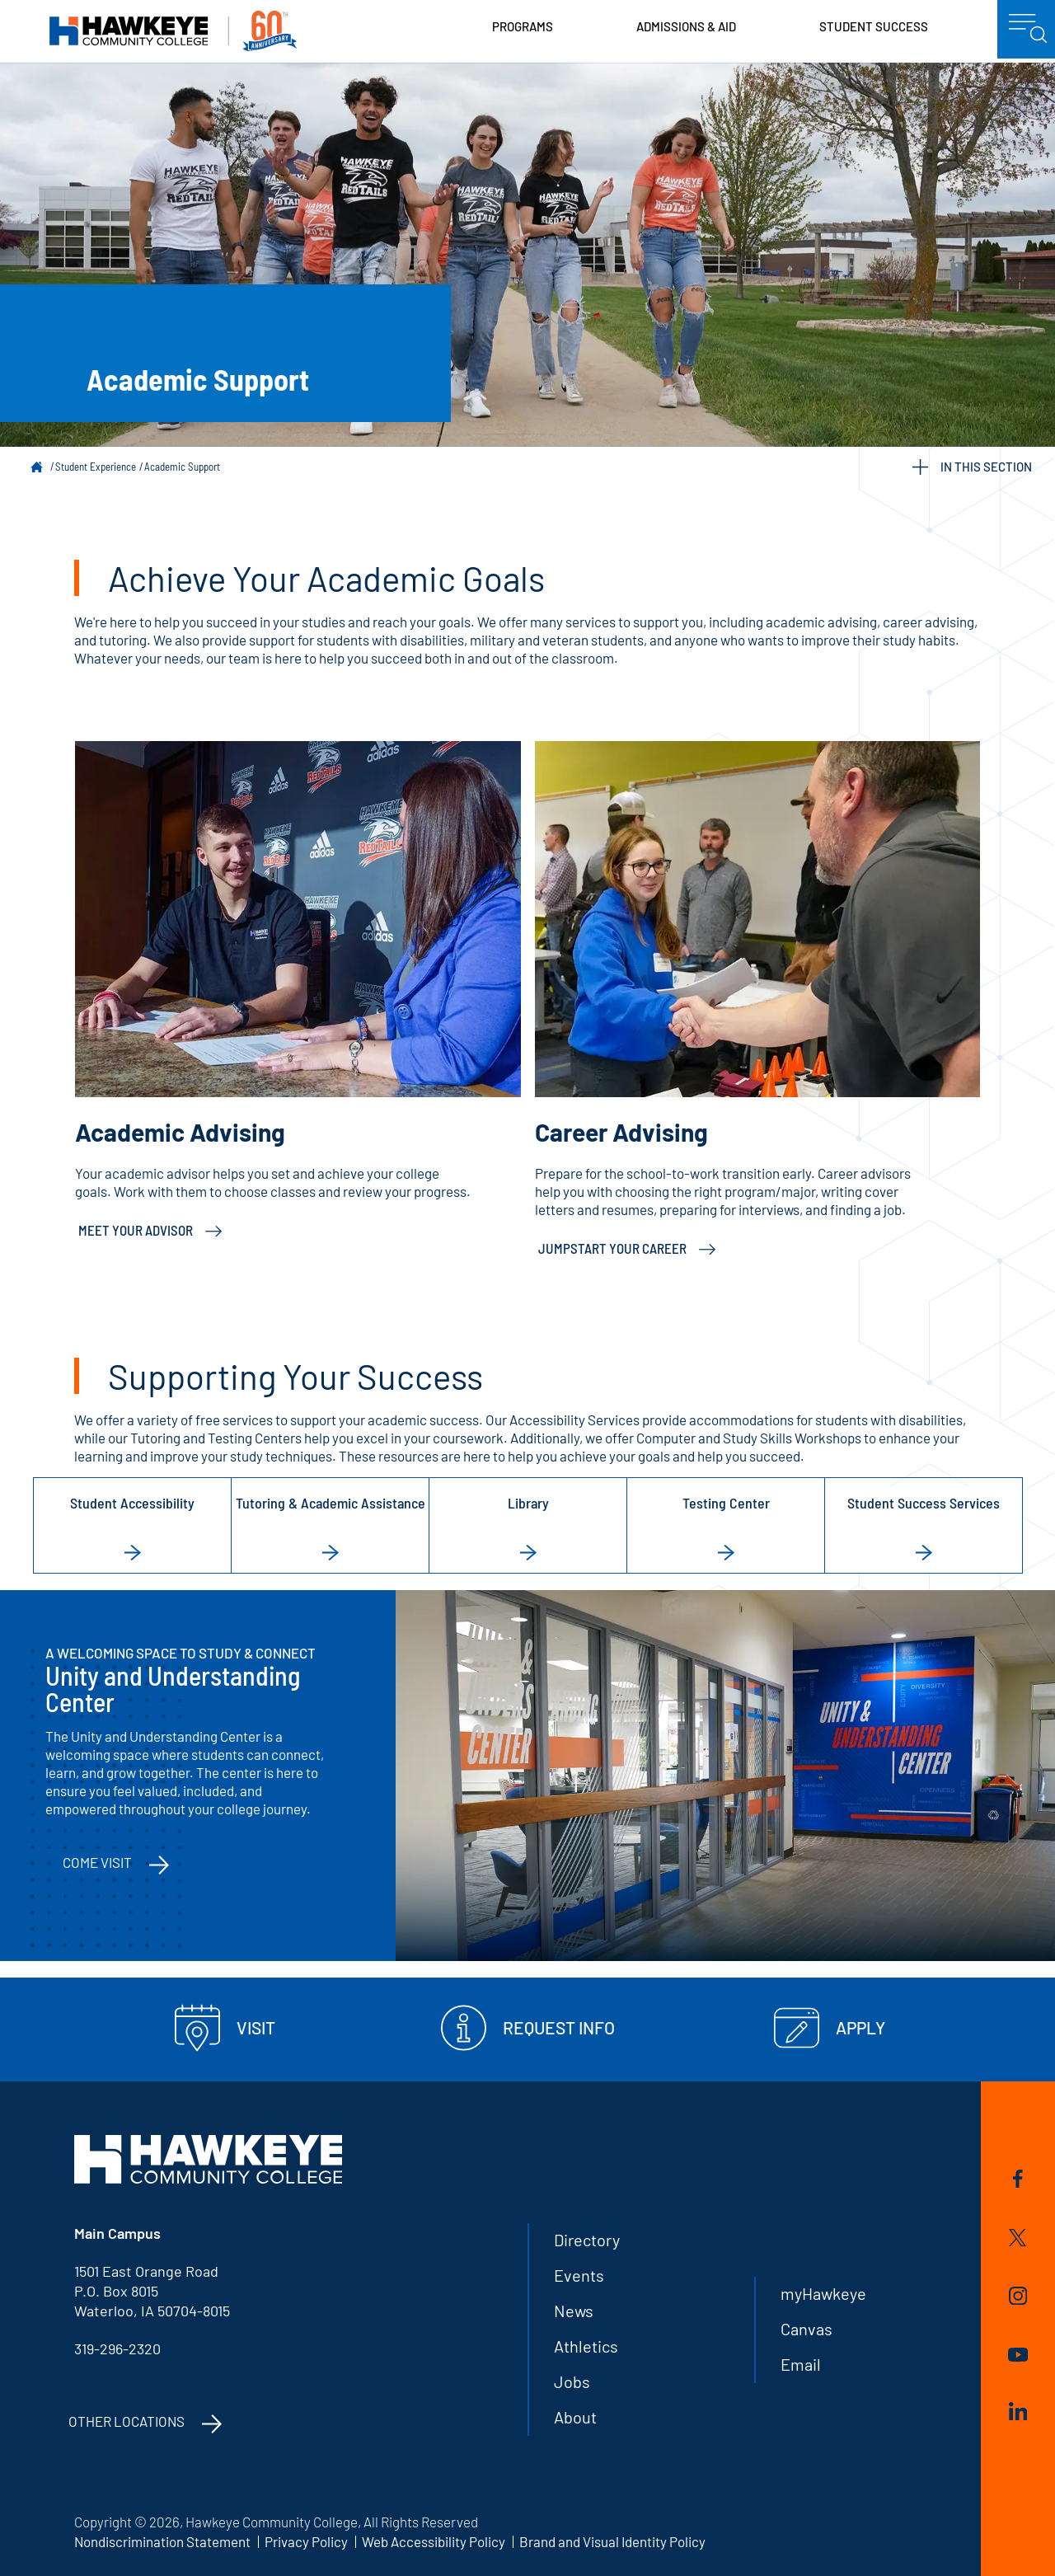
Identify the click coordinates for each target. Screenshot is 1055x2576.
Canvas (806, 2329)
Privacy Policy (306, 2541)
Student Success (873, 26)
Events (579, 2275)
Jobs (572, 2381)
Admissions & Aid (686, 26)
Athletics (586, 2346)
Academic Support (182, 466)
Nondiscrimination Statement (162, 2541)
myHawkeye (823, 2293)
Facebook (1018, 2179)
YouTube (1018, 2355)
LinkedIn (1018, 2411)
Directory (587, 2240)
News (573, 2310)
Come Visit (97, 1862)
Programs (522, 26)
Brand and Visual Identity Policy (612, 2541)
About (575, 2417)
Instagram (1018, 2296)
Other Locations (126, 2421)
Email (801, 2364)
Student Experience (95, 466)
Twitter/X (1017, 2237)
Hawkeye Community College (173, 31)
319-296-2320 (117, 2348)
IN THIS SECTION (972, 467)
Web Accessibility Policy (433, 2541)
